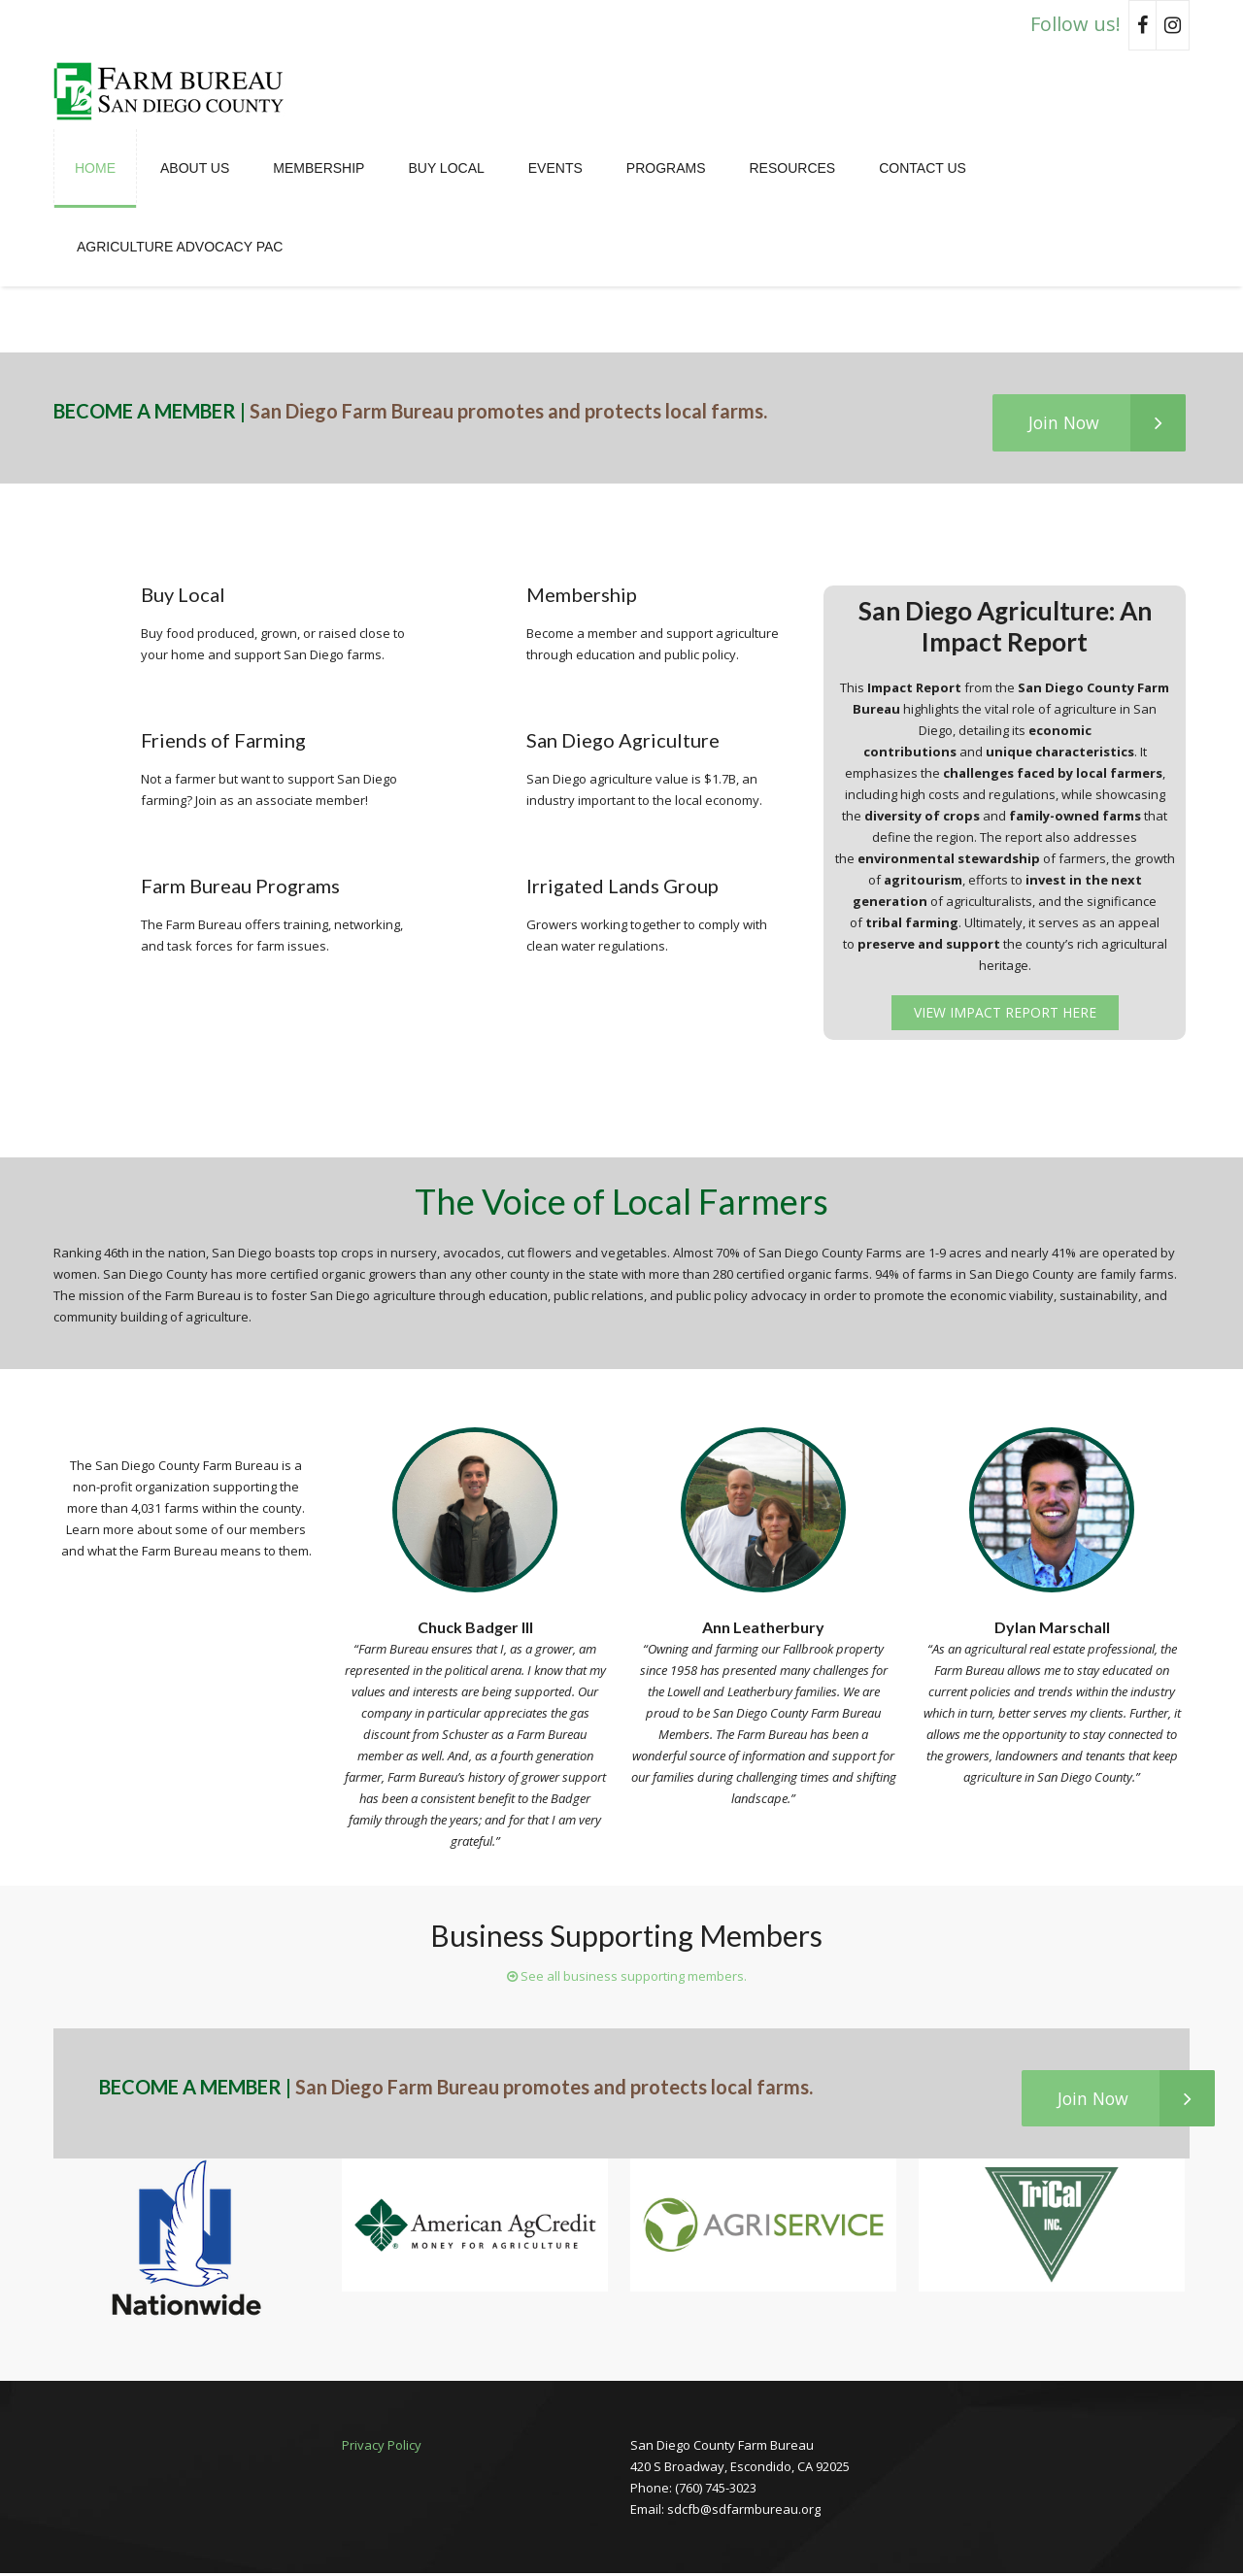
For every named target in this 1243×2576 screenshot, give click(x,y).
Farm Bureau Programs (240, 886)
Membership (318, 168)
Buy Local (446, 168)
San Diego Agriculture (623, 741)
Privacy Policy (381, 2448)
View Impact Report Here (1005, 1013)
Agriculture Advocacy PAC (180, 246)
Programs (666, 168)
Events (555, 168)
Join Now (1103, 423)
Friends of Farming (223, 741)
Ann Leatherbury (763, 1628)
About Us (194, 168)
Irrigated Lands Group (622, 886)
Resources (792, 168)
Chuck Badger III (475, 1628)
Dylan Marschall (1052, 1628)
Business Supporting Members (626, 1936)
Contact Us (922, 168)
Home (95, 168)
